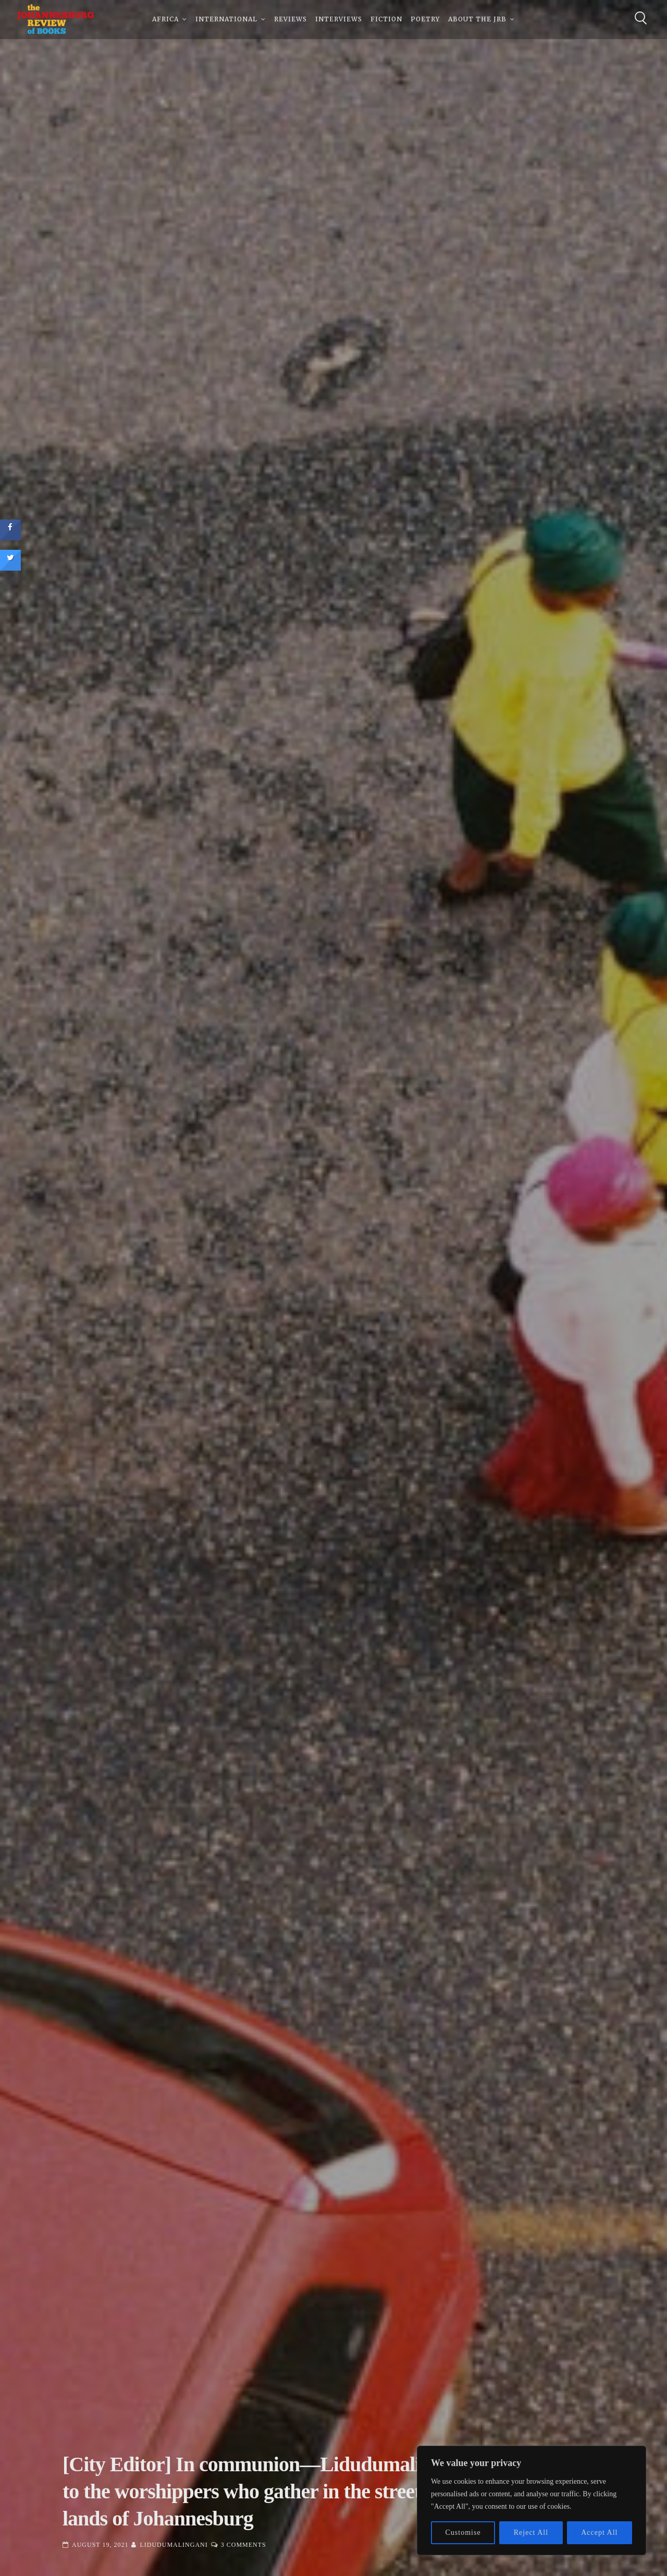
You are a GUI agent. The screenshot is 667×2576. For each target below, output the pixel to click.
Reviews (290, 20)
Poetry (425, 20)
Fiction (386, 20)
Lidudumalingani (173, 2544)
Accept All (599, 2532)
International (226, 20)
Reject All (531, 2532)
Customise (463, 2532)
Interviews (338, 20)
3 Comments (243, 2544)
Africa (165, 20)
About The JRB (477, 20)
